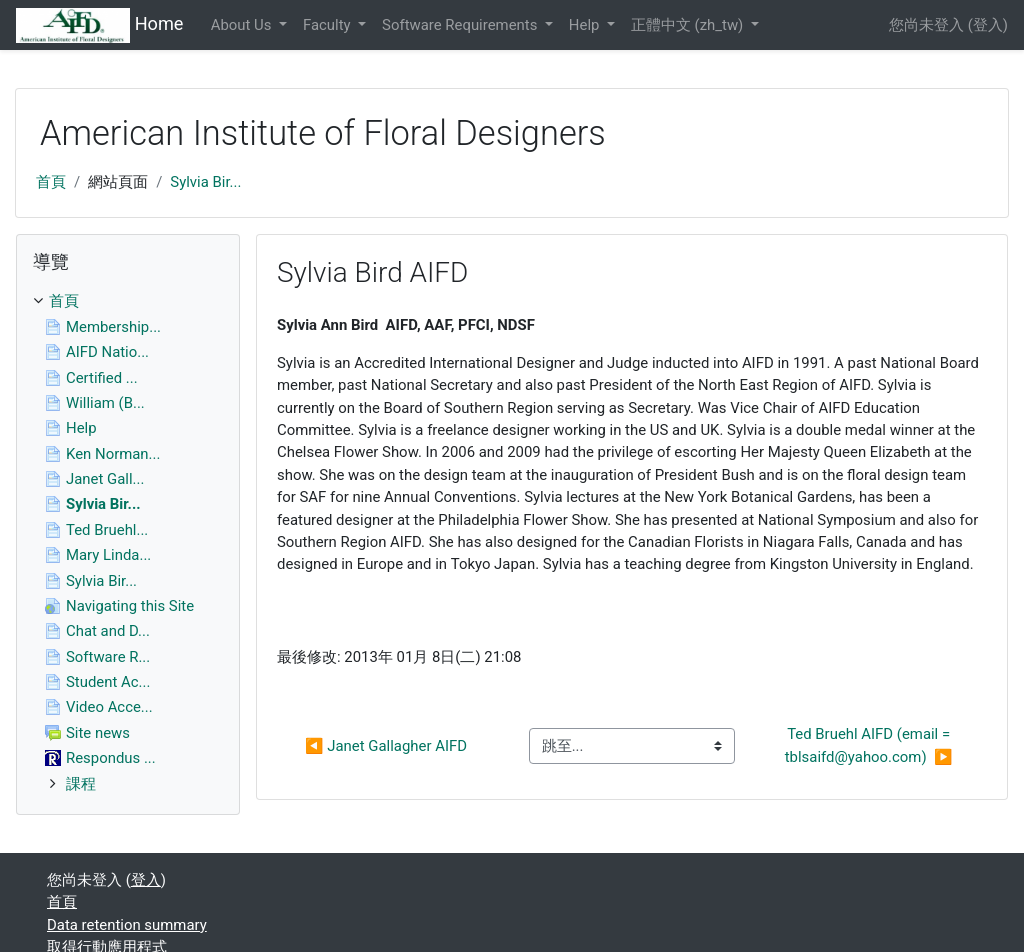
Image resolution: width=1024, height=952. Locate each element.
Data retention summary (127, 925)
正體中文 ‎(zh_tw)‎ (689, 25)
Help (586, 25)
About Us (243, 25)
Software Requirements (461, 25)
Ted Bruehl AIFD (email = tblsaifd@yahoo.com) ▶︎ (869, 745)
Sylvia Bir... (205, 182)
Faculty (328, 25)
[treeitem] (128, 301)
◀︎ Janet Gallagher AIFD (386, 746)
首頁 (51, 182)
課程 (81, 784)
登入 (988, 25)
